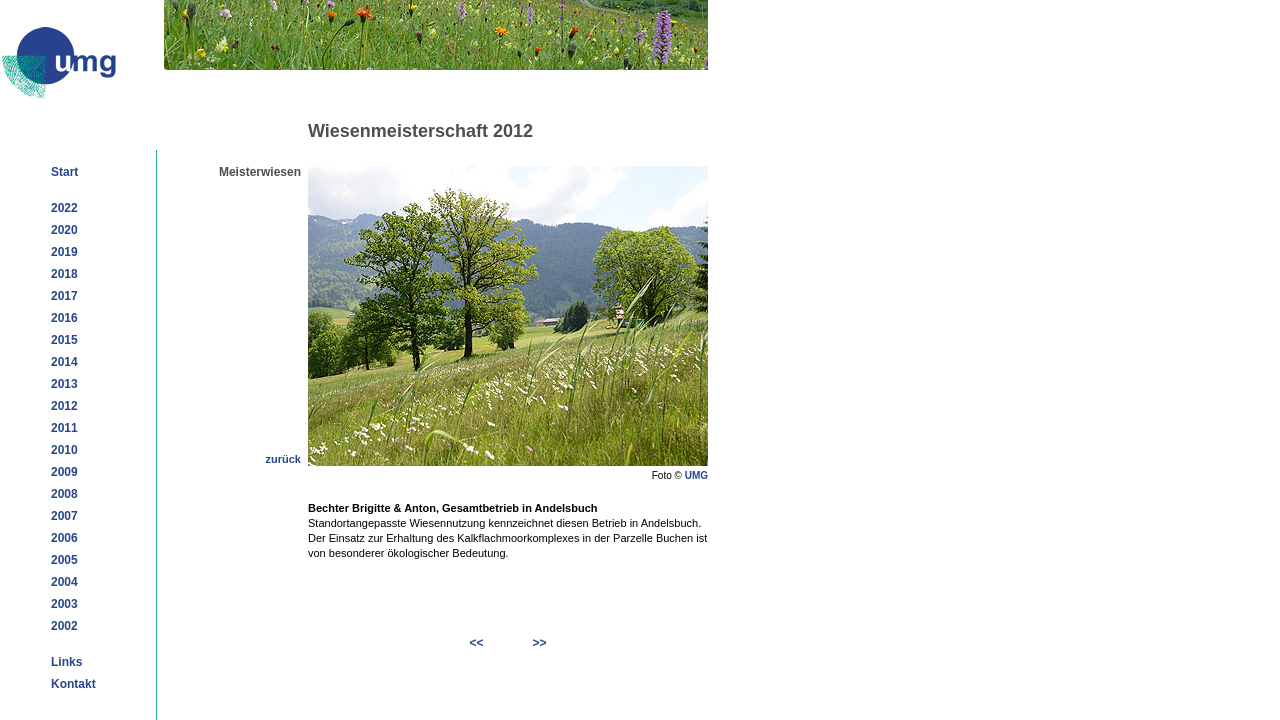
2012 (64, 406)
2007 (64, 516)
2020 (64, 230)
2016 (64, 318)
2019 (64, 252)
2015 (64, 340)
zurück (283, 459)
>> (539, 643)
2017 (64, 296)
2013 (64, 384)
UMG (696, 475)
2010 (64, 450)
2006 (64, 538)
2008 (64, 494)
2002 (64, 626)
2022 (64, 208)
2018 (64, 274)
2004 (64, 582)
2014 (64, 362)
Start (64, 172)
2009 (64, 472)
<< (477, 643)
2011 (64, 428)
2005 (64, 560)
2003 (64, 604)
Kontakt (73, 684)
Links (66, 662)
